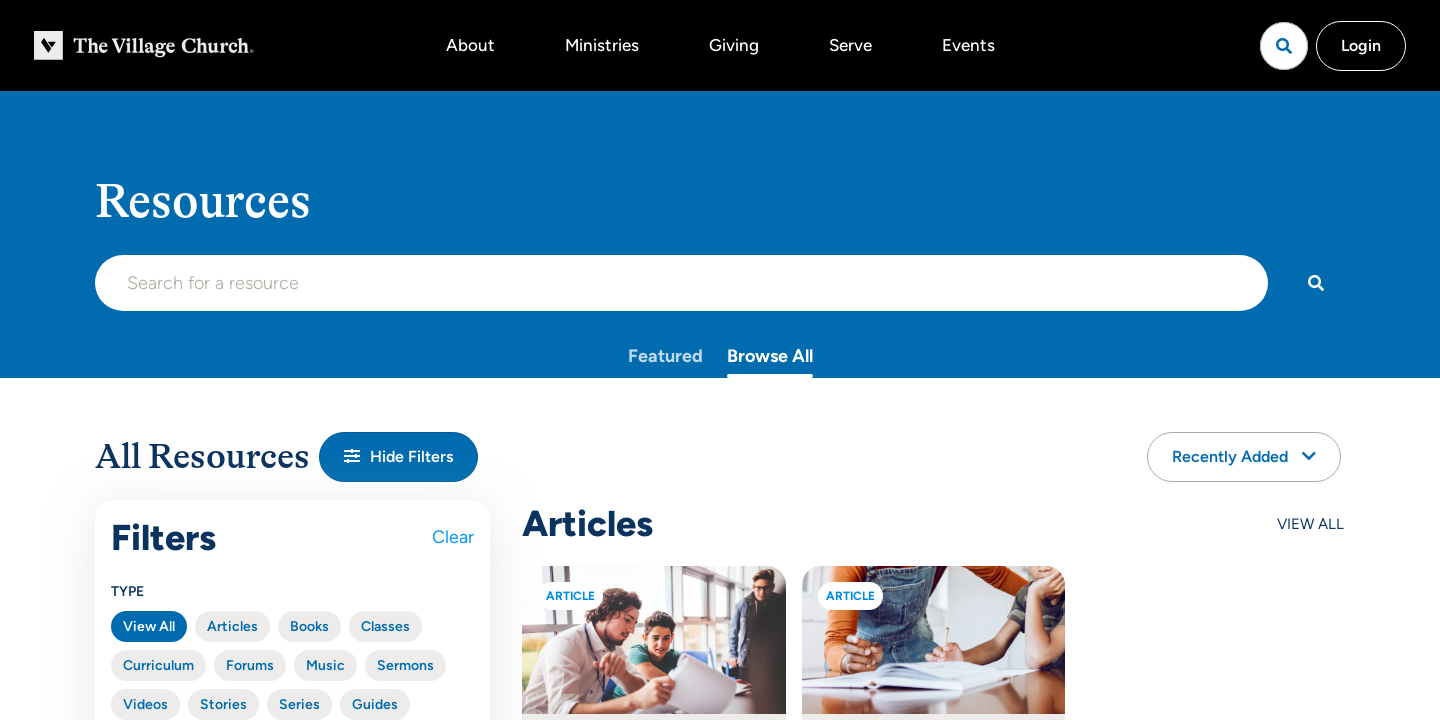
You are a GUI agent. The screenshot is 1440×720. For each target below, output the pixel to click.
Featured (665, 356)
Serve (850, 45)
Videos (145, 704)
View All (149, 626)
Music (325, 665)
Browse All (770, 356)
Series (299, 704)
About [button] (470, 45)
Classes (385, 626)
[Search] (1315, 283)
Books (309, 626)
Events (968, 45)
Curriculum (158, 665)
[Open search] (1284, 46)
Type (127, 591)
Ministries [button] (602, 45)
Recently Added (1244, 456)
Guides (375, 704)
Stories (223, 704)
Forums (250, 665)
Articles (232, 626)
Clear (453, 537)
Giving (734, 45)
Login (1361, 45)
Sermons (405, 665)
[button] (398, 457)
